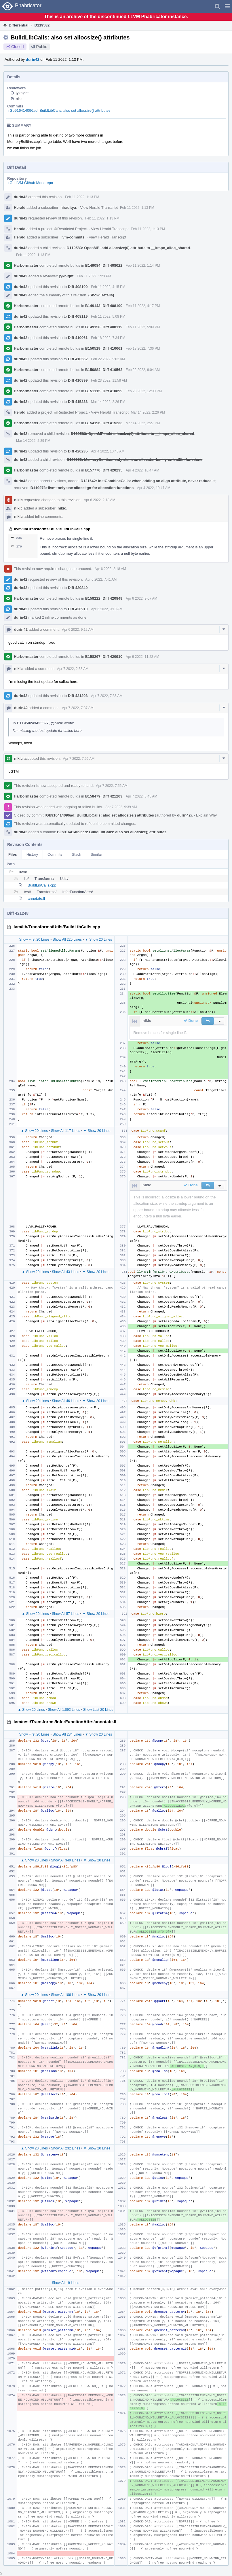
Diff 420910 (78, 609)
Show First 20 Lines (34, 939)
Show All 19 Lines (65, 2283)
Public (41, 46)
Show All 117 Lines (65, 1131)
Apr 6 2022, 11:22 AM (142, 657)
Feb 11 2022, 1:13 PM (82, 197)
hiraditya (68, 207)
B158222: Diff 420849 (103, 598)
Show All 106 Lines (65, 1995)
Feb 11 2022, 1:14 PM (143, 266)
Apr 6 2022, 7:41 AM (101, 579)
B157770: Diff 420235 (103, 470)
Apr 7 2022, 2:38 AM (72, 669)
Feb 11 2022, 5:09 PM (143, 327)
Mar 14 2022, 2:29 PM (33, 441)
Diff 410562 (78, 359)
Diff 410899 (78, 380)
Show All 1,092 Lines (64, 1710)
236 (16, 538)
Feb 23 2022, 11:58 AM (109, 380)
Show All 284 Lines (67, 1734)
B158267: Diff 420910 (103, 656)
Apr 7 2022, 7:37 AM (77, 708)
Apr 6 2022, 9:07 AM (141, 598)
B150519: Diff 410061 (103, 348)
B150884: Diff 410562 (103, 370)
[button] (227, 6)
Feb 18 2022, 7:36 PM (143, 348)
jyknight (22, 93)
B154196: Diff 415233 (103, 423)
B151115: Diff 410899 (103, 391)
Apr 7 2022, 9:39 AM (121, 807)
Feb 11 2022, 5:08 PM (108, 317)
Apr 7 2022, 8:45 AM (141, 796)
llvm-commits (72, 237)
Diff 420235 (78, 451)
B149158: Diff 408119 (103, 327)
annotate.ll (36, 898)
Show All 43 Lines (65, 1272)
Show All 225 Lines (67, 939)
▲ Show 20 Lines (34, 1131)
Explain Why (206, 815)
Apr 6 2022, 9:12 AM (77, 630)
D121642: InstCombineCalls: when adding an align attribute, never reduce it (148, 481)
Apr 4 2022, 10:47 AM (142, 470)
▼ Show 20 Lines (98, 939)
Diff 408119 (78, 316)
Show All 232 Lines (65, 2148)
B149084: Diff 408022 (103, 265)
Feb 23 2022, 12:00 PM (144, 391)
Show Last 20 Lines (98, 1710)
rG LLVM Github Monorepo (30, 183)
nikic (19, 98)
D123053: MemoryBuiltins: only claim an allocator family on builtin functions (135, 459)
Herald (19, 207)
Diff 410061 (78, 338)
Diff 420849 (78, 588)
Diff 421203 (78, 696)
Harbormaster (26, 265)
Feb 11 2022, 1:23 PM (94, 276)
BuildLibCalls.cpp (42, 885)
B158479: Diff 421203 (103, 796)
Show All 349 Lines (65, 1860)
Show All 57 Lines (65, 1614)
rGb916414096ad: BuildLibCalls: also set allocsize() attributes (59, 110)
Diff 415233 (78, 401)
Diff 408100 (78, 287)
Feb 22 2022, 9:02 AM (108, 359)
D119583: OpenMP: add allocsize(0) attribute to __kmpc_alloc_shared (128, 248)
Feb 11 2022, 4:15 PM (108, 287)
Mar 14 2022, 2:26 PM (108, 402)
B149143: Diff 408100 (103, 306)
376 (16, 546)
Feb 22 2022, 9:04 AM (143, 370)
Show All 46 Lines (65, 1401)
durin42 (32, 59)
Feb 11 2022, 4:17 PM (143, 306)
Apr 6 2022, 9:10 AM (106, 609)
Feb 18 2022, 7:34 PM (108, 338)
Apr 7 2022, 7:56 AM (78, 759)
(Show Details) (101, 295)
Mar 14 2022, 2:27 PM (143, 423)
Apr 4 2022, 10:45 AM (107, 451)
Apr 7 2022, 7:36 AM (106, 696)
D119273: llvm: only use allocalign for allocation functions (82, 488)
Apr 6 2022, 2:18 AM (99, 500)
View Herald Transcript (99, 207)
